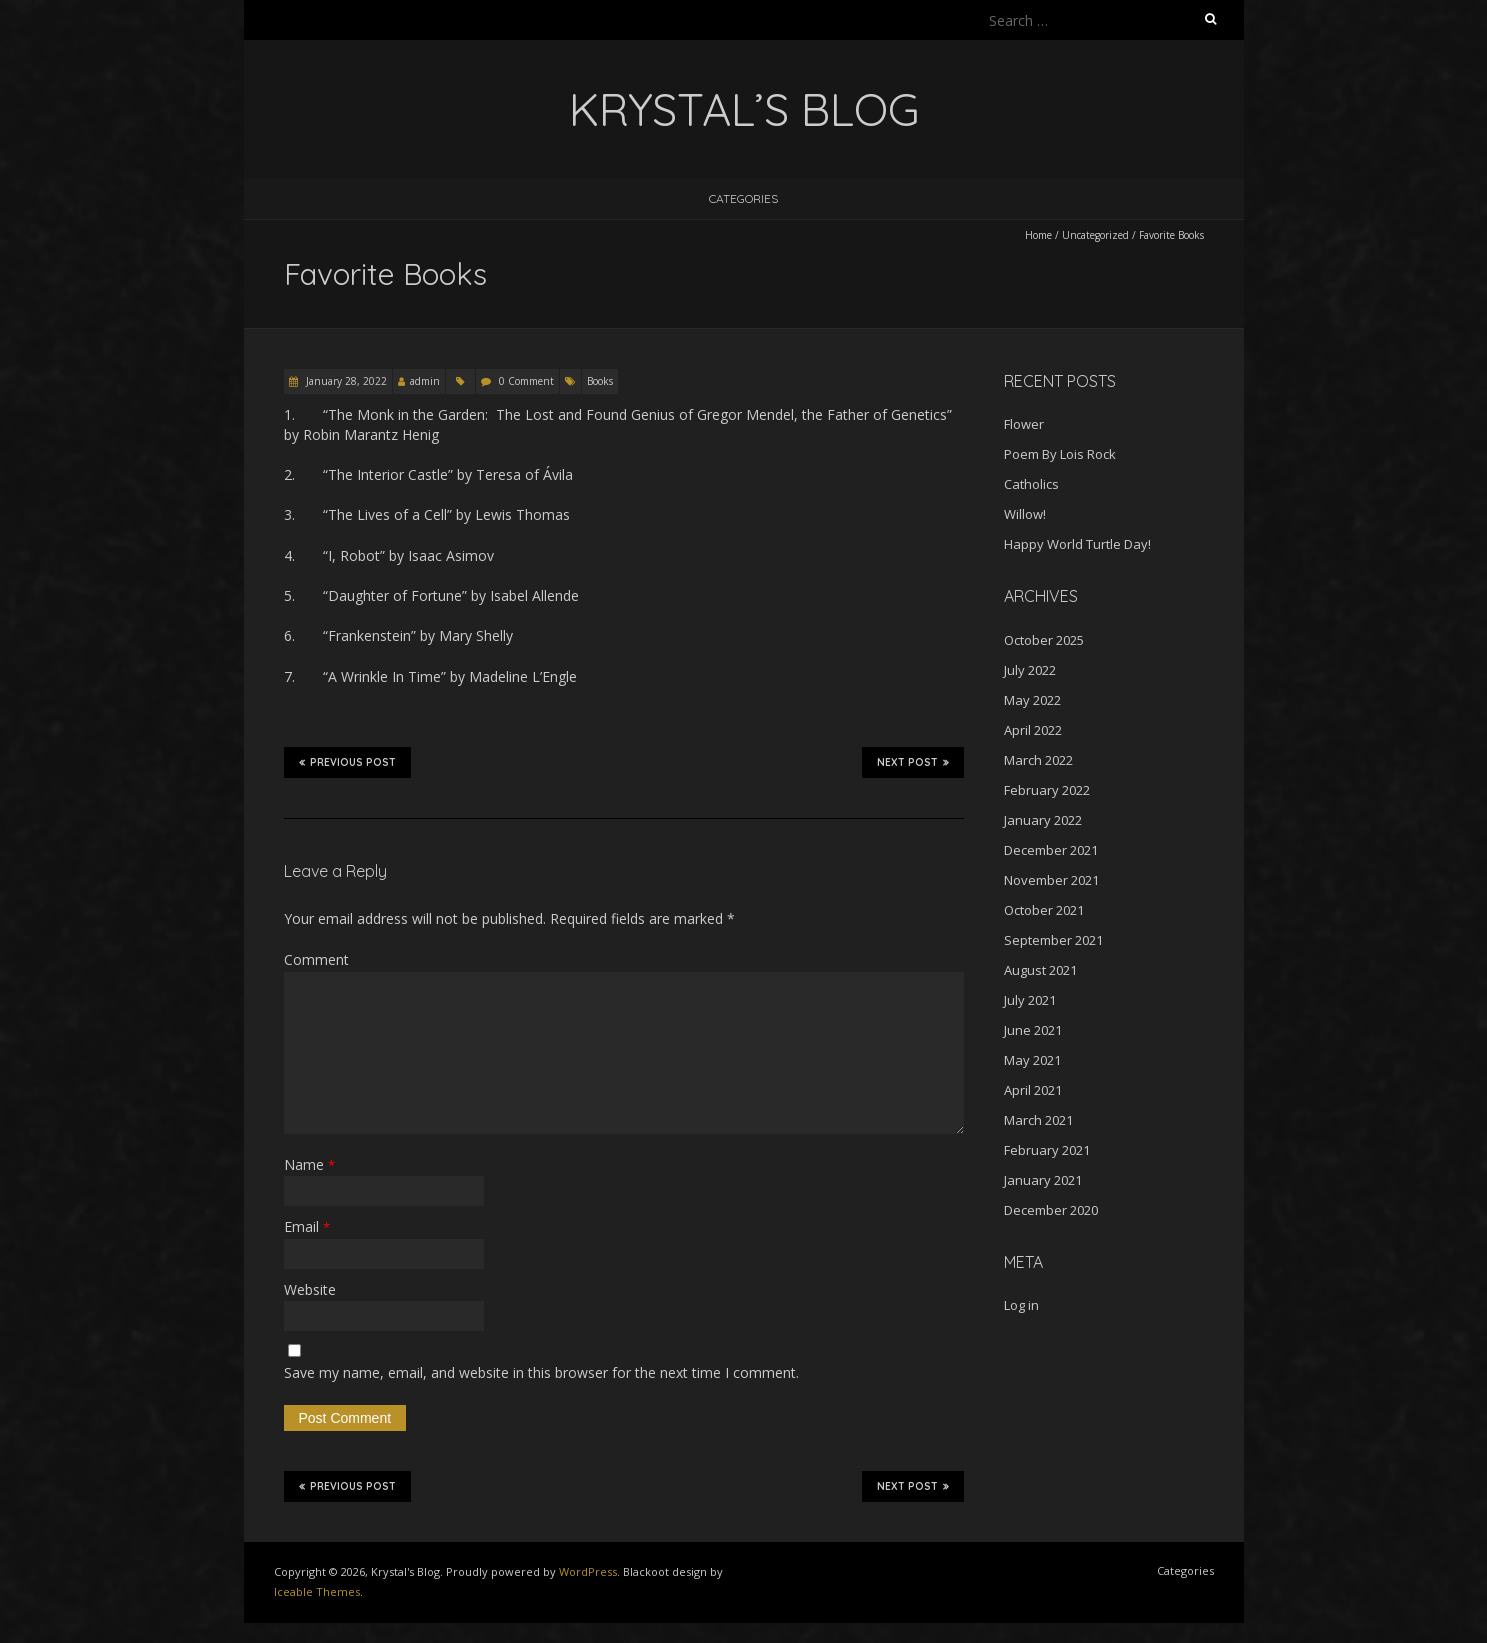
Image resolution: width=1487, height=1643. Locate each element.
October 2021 (1044, 910)
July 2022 (1030, 670)
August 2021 (1040, 970)
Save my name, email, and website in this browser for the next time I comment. (541, 1372)
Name (309, 1164)
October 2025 (1044, 640)
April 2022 (1033, 730)
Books (600, 381)
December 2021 (1051, 850)
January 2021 (1043, 1180)
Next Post (913, 762)
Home (1038, 235)
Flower (1024, 424)
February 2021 (1047, 1150)
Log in (1021, 1305)
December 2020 (1051, 1210)
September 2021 (1053, 940)
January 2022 (1043, 820)
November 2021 (1051, 880)
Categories (743, 198)
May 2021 (1032, 1060)
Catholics (1031, 484)
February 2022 (1047, 790)
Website (310, 1289)
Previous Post (347, 762)
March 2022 (1038, 760)
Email (307, 1226)
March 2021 (1038, 1120)
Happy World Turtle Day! (1077, 544)
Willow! (1025, 514)
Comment (316, 959)
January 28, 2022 (345, 381)
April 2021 (1033, 1090)
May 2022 (1032, 700)
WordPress (588, 1571)
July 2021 (1030, 1000)
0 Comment (526, 381)
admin (425, 381)
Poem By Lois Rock (1060, 454)
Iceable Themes (317, 1591)
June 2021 (1033, 1030)
